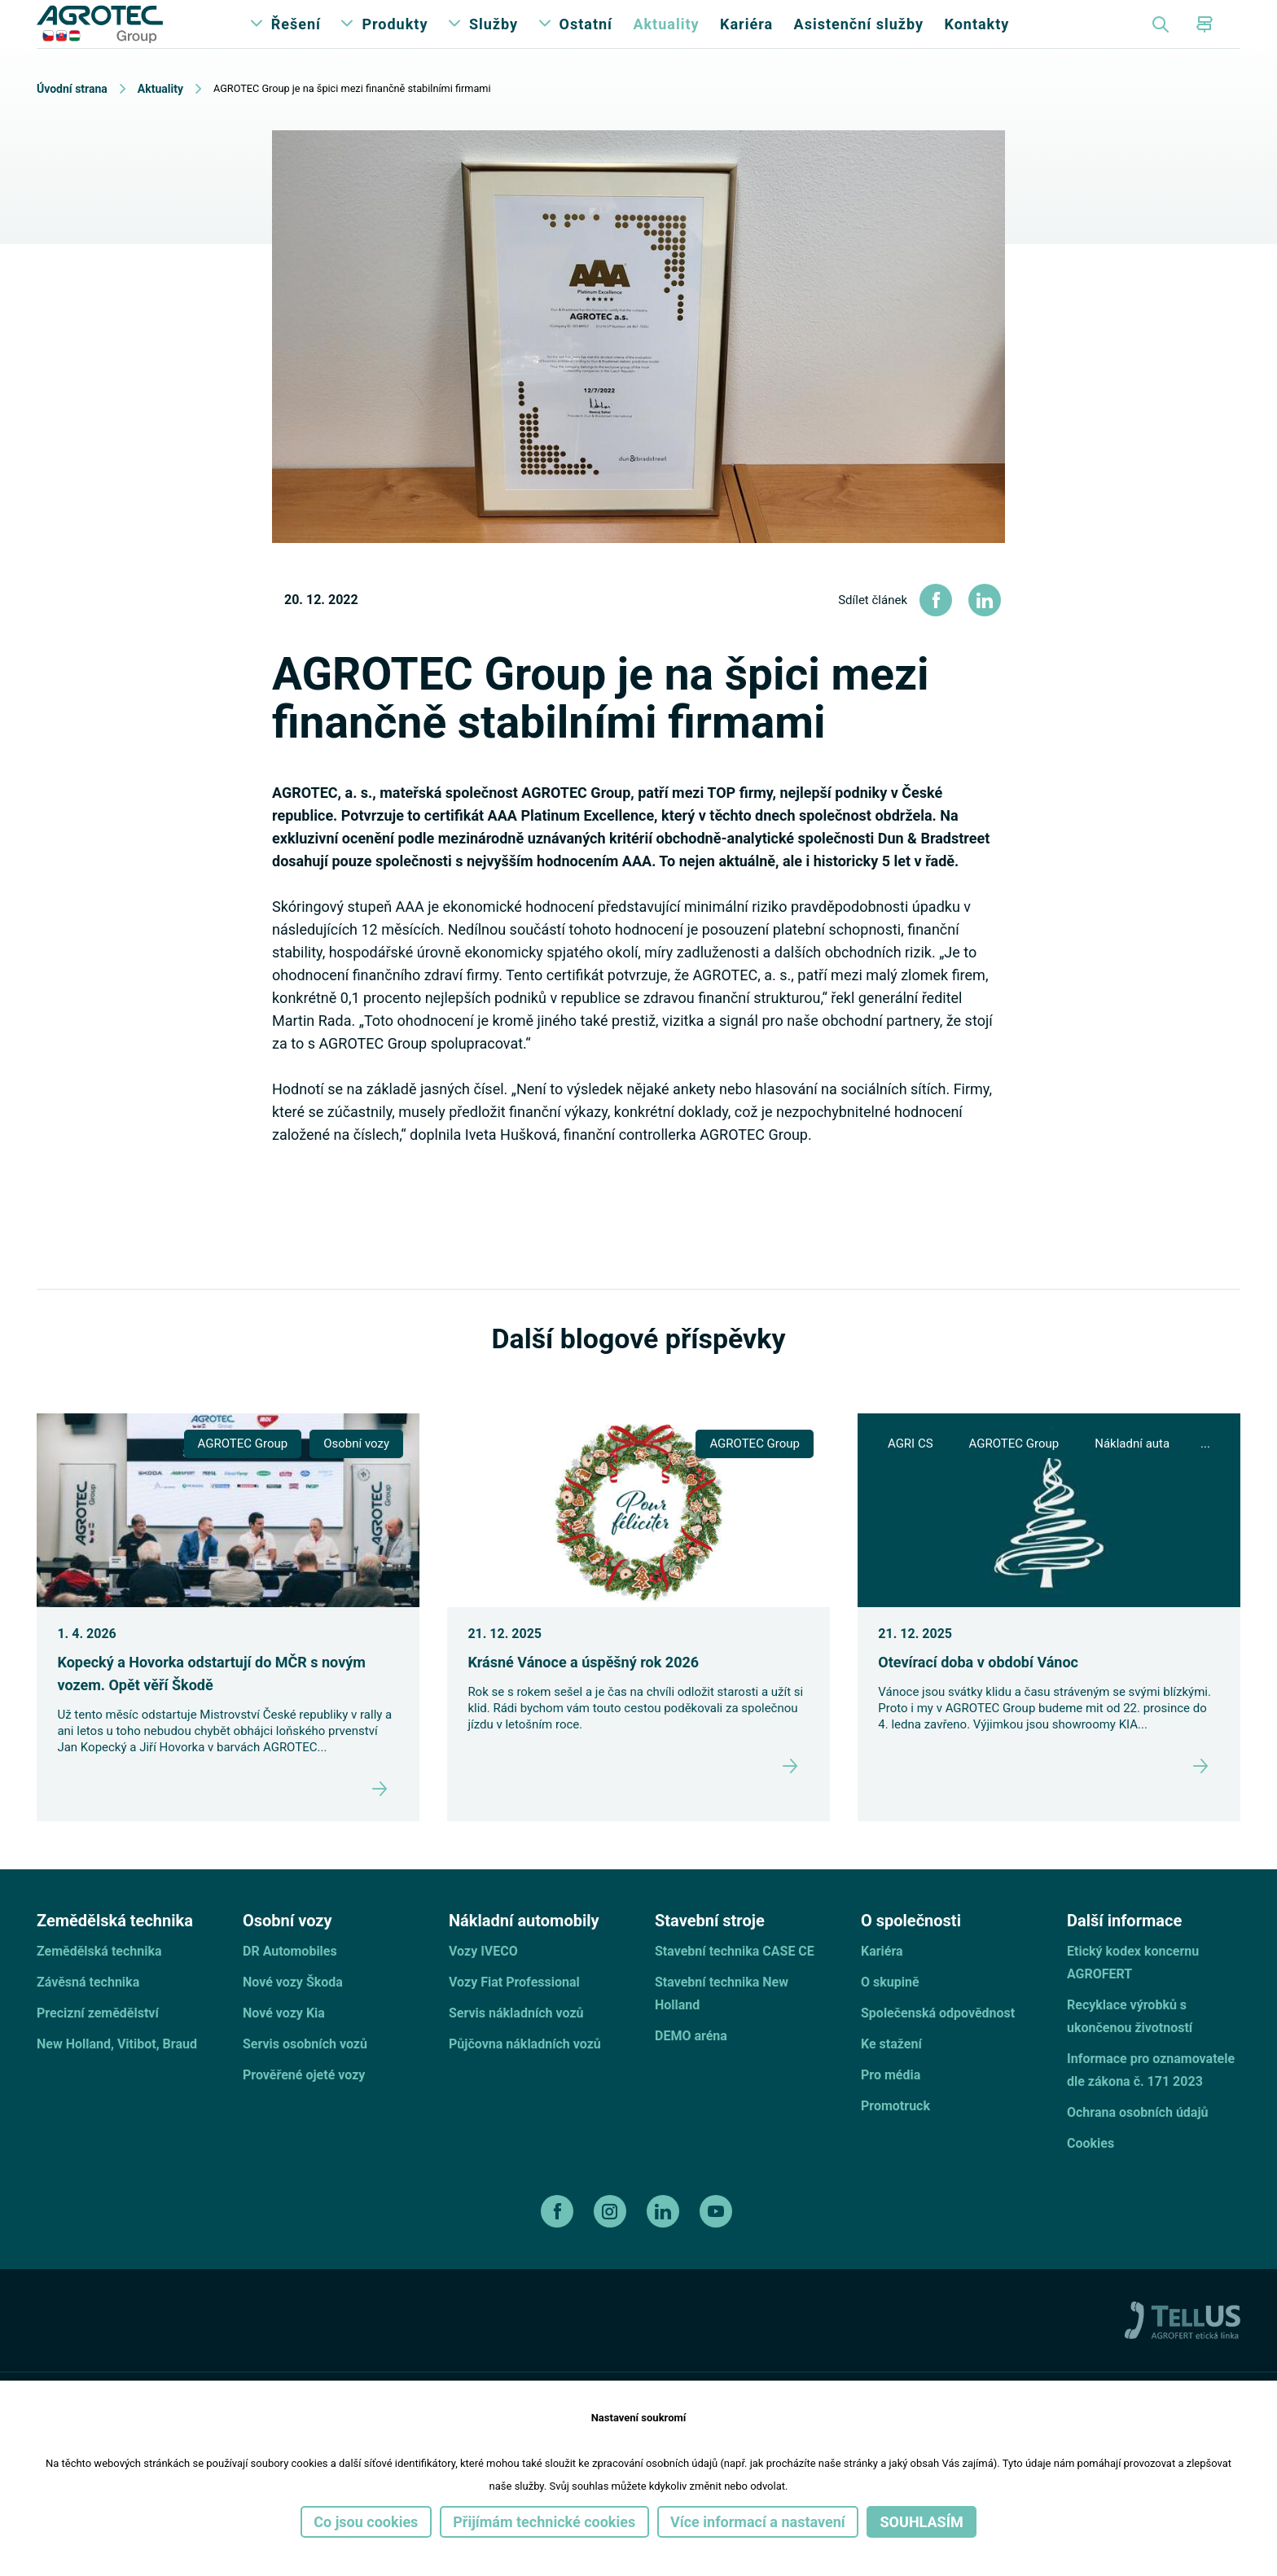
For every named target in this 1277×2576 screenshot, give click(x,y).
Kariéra (746, 40)
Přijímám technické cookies (544, 2521)
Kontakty (976, 40)
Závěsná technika (88, 2014)
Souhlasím (921, 2521)
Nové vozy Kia (284, 2045)
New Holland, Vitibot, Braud (117, 2076)
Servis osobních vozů (305, 2076)
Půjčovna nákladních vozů (525, 2076)
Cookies (1090, 2176)
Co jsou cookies (366, 2521)
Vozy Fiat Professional (514, 2014)
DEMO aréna (691, 2068)
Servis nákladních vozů (516, 2045)
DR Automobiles (290, 1983)
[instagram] (612, 2244)
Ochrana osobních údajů (1138, 2145)
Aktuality (666, 40)
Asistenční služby (859, 40)
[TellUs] (1182, 2351)
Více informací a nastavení (757, 2521)
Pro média (890, 2107)
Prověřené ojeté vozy (304, 2107)
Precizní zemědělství (98, 2045)
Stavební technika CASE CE (734, 1983)
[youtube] (718, 2244)
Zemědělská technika (99, 1983)
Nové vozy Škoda (293, 2014)
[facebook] (559, 2244)
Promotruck (895, 2138)
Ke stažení (891, 2076)
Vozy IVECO (483, 1983)
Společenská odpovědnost (938, 2045)
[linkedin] (665, 2244)
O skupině (890, 2014)
